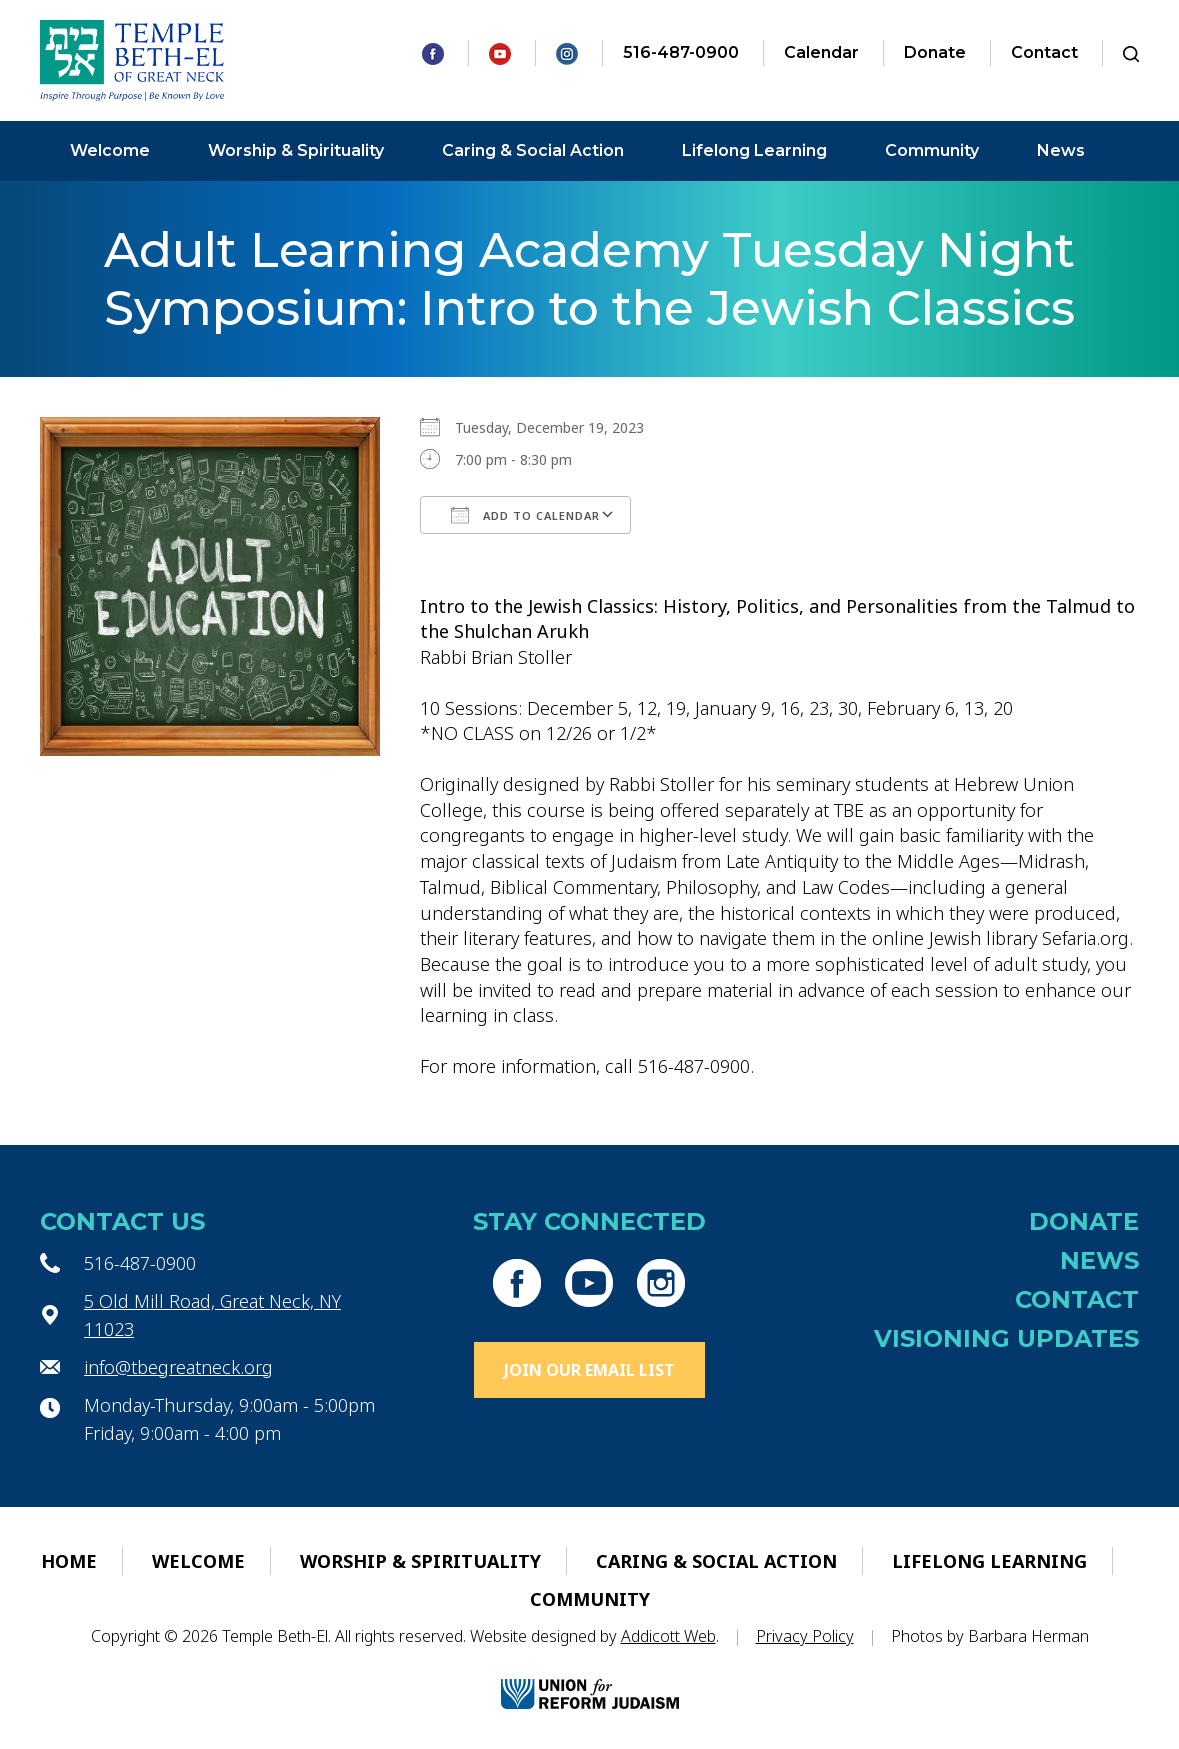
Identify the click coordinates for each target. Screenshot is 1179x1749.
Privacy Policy (805, 1636)
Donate (935, 52)
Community (932, 150)
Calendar (821, 52)
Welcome (110, 150)
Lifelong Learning (754, 150)
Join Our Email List (589, 1370)
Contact (1044, 52)
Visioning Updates (1006, 1338)
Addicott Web (668, 1636)
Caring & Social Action (533, 150)
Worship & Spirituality (296, 150)
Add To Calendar (525, 515)
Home (69, 1561)
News (1061, 150)
